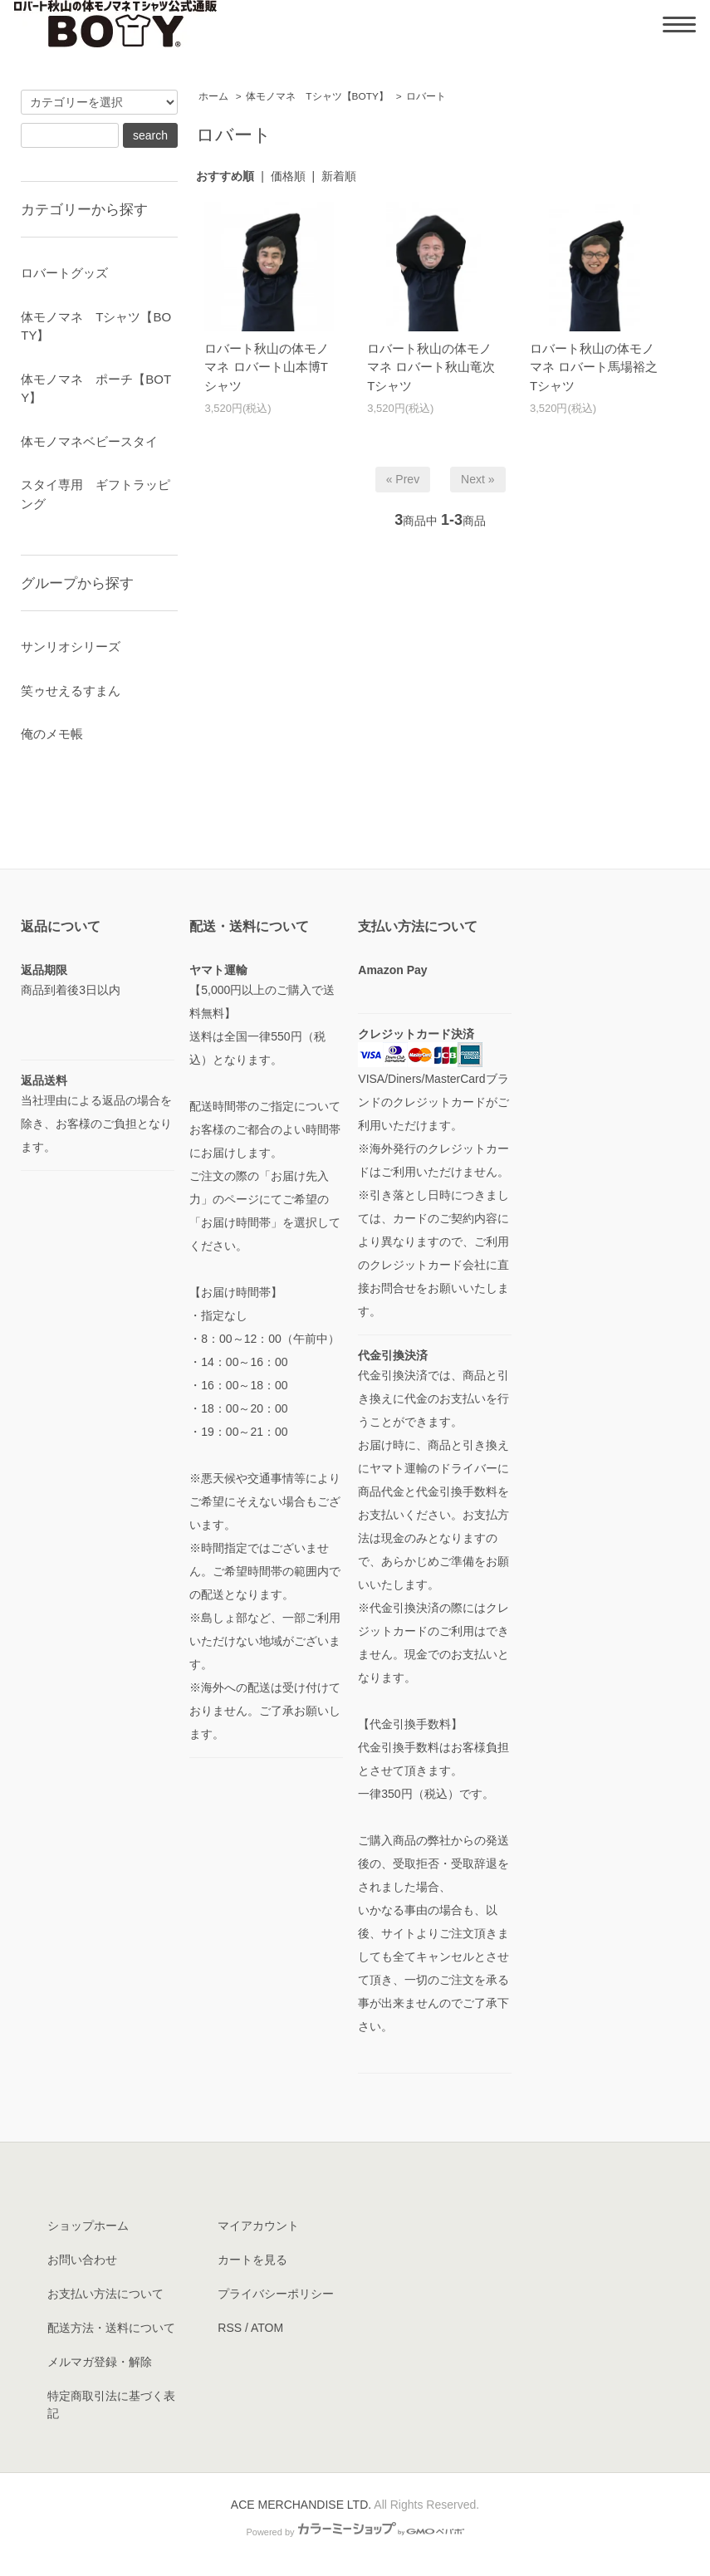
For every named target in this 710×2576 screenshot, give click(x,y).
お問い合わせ (82, 2259)
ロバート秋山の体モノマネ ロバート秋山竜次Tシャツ (431, 367)
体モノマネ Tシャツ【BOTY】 (317, 96)
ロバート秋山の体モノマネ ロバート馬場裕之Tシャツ (594, 367)
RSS (230, 2327)
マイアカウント (258, 2225)
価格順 (288, 176)
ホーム (213, 96)
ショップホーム (88, 2225)
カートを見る (252, 2259)
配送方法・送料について (111, 2327)
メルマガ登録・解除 (99, 2361)
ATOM (267, 2327)
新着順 (338, 176)
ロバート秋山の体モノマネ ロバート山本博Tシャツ (266, 367)
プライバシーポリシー (276, 2293)
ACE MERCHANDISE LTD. (301, 2504)
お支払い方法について (105, 2293)
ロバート (426, 96)
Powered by (354, 2532)
